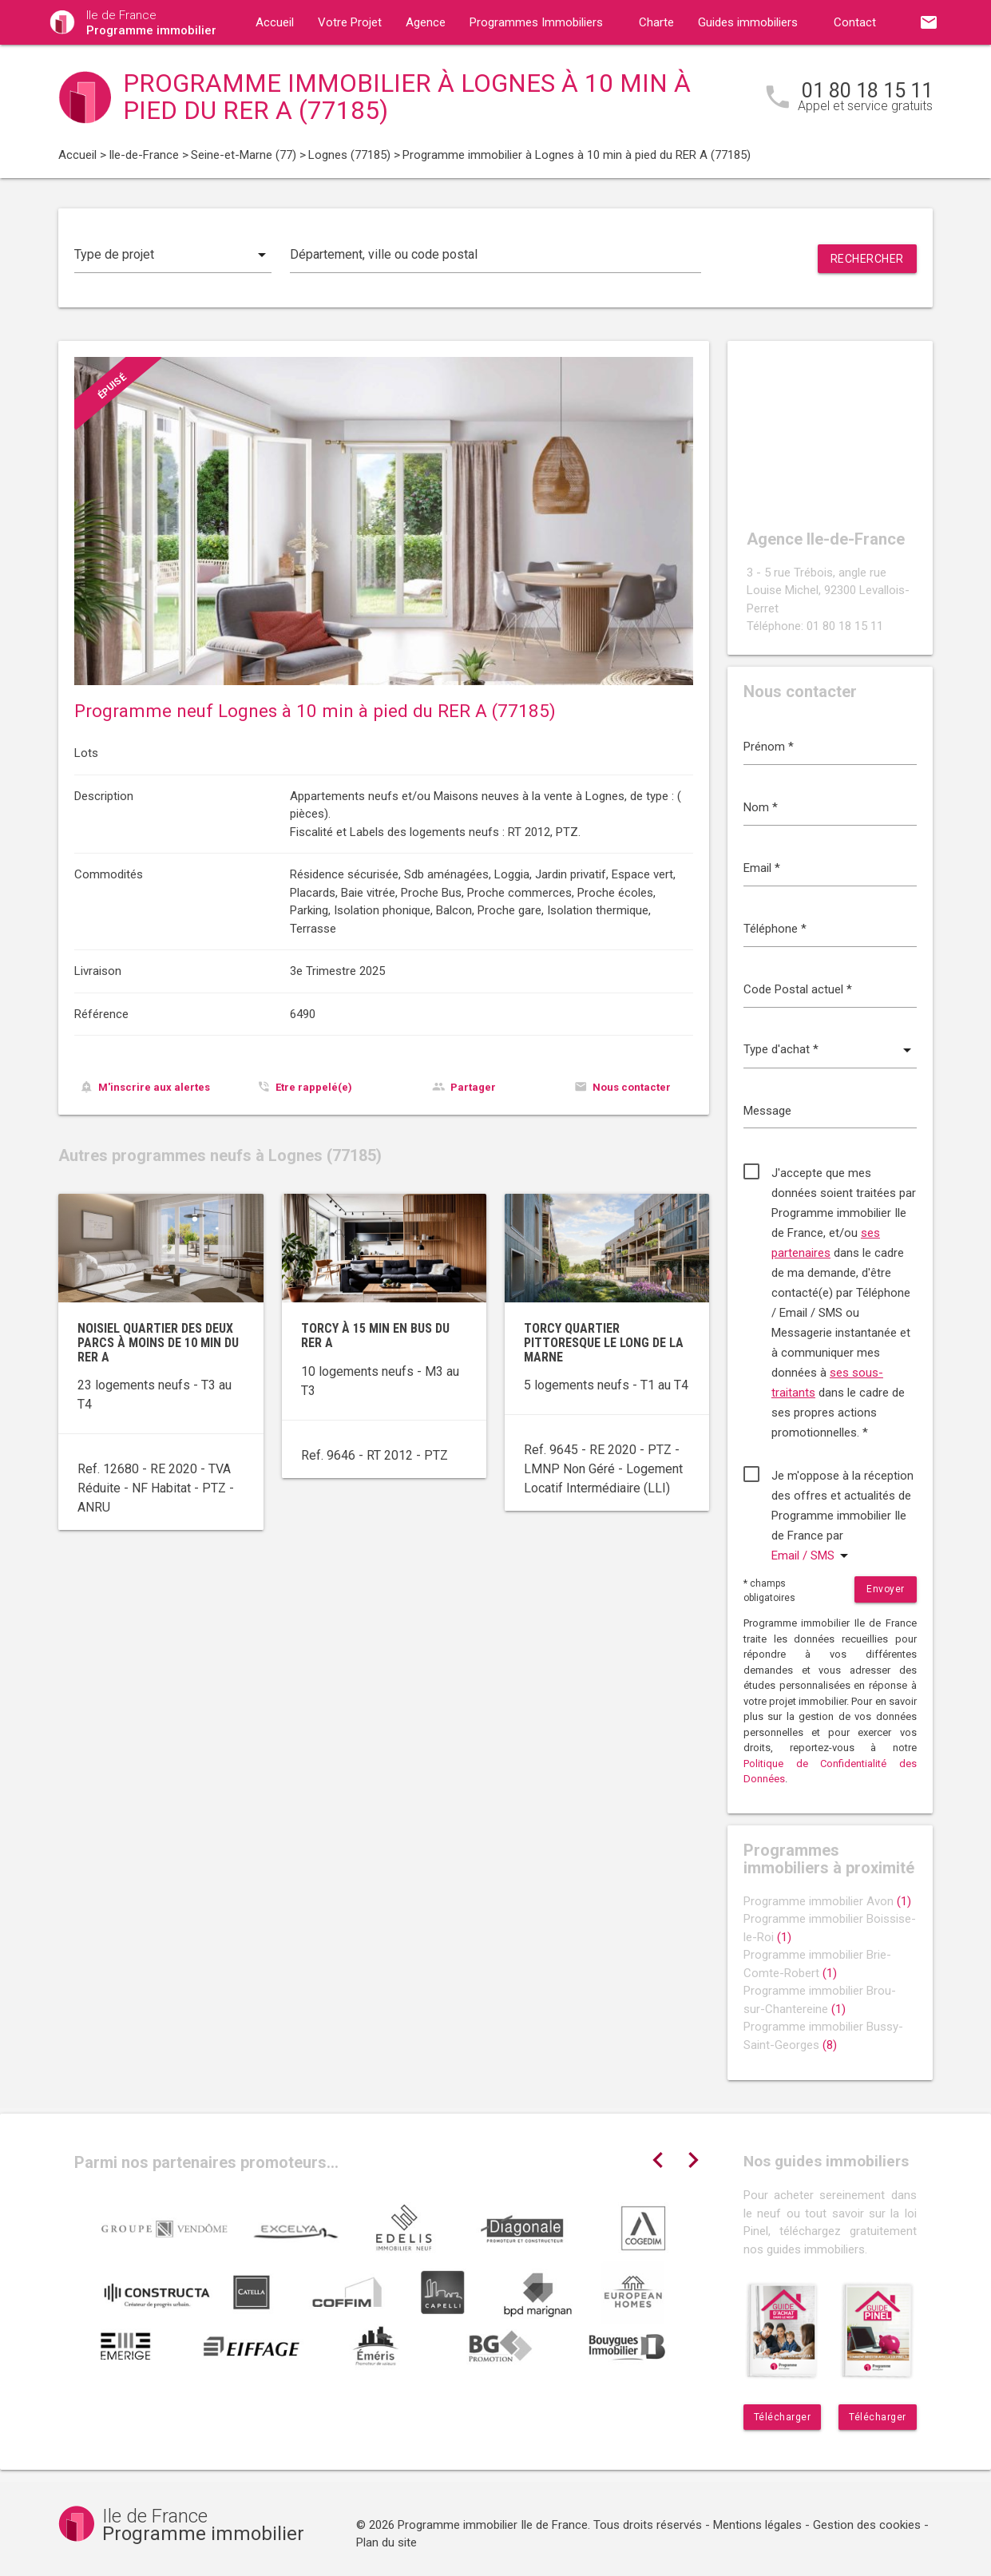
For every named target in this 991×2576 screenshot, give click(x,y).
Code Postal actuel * (797, 989)
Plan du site (386, 2542)
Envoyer (885, 1589)
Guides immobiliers (748, 22)
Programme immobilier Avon (827, 1901)
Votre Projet (350, 22)
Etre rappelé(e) (313, 1087)
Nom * (760, 807)
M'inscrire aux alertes (154, 1087)
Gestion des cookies (867, 2525)
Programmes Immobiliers (536, 22)
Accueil (275, 22)
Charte (656, 22)
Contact (855, 22)
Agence (426, 22)
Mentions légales (757, 2525)
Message (767, 1111)
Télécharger (782, 2417)
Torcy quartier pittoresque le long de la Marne (604, 1342)
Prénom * (768, 746)
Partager (473, 1087)
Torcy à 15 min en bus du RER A (375, 1335)
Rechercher (867, 258)
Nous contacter (632, 1087)
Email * (761, 868)
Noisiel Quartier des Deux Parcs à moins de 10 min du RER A (158, 1342)
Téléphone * (775, 928)
